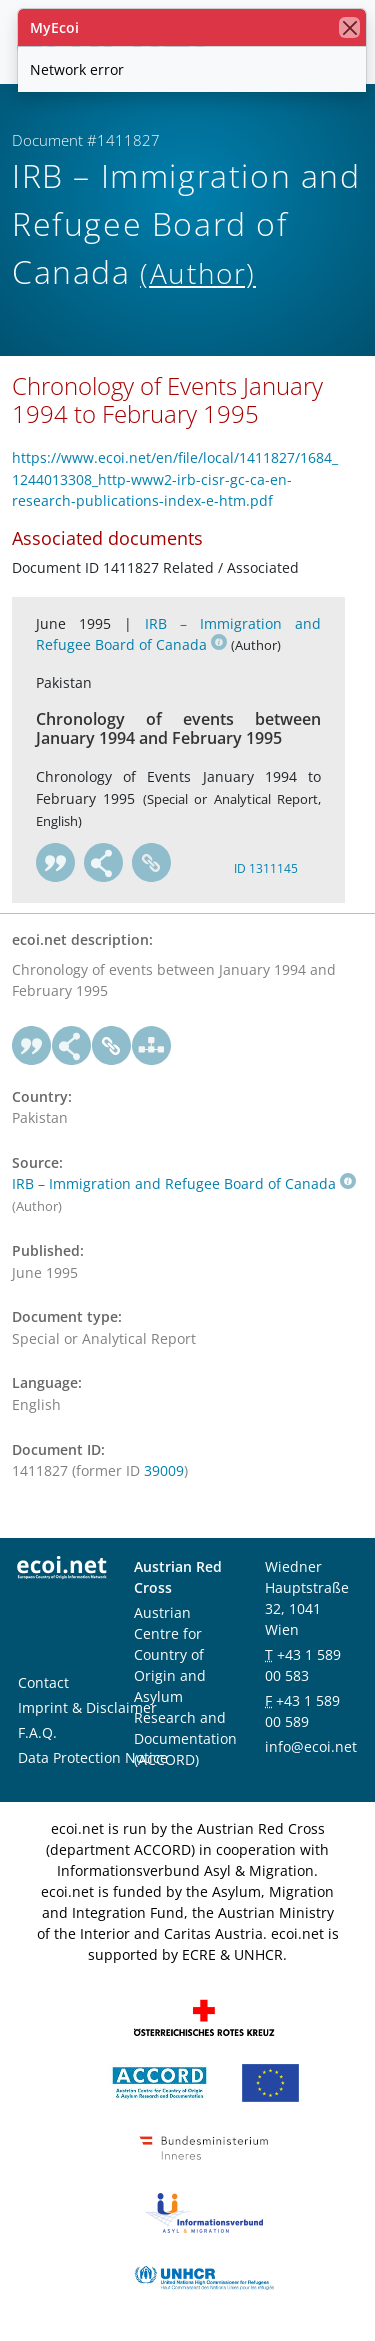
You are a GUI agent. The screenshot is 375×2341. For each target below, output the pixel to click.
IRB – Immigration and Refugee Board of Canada (184, 1183)
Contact (43, 1682)
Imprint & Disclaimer (87, 1707)
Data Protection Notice (93, 1757)
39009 (164, 1470)
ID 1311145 (266, 868)
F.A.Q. (37, 1732)
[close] (349, 27)
